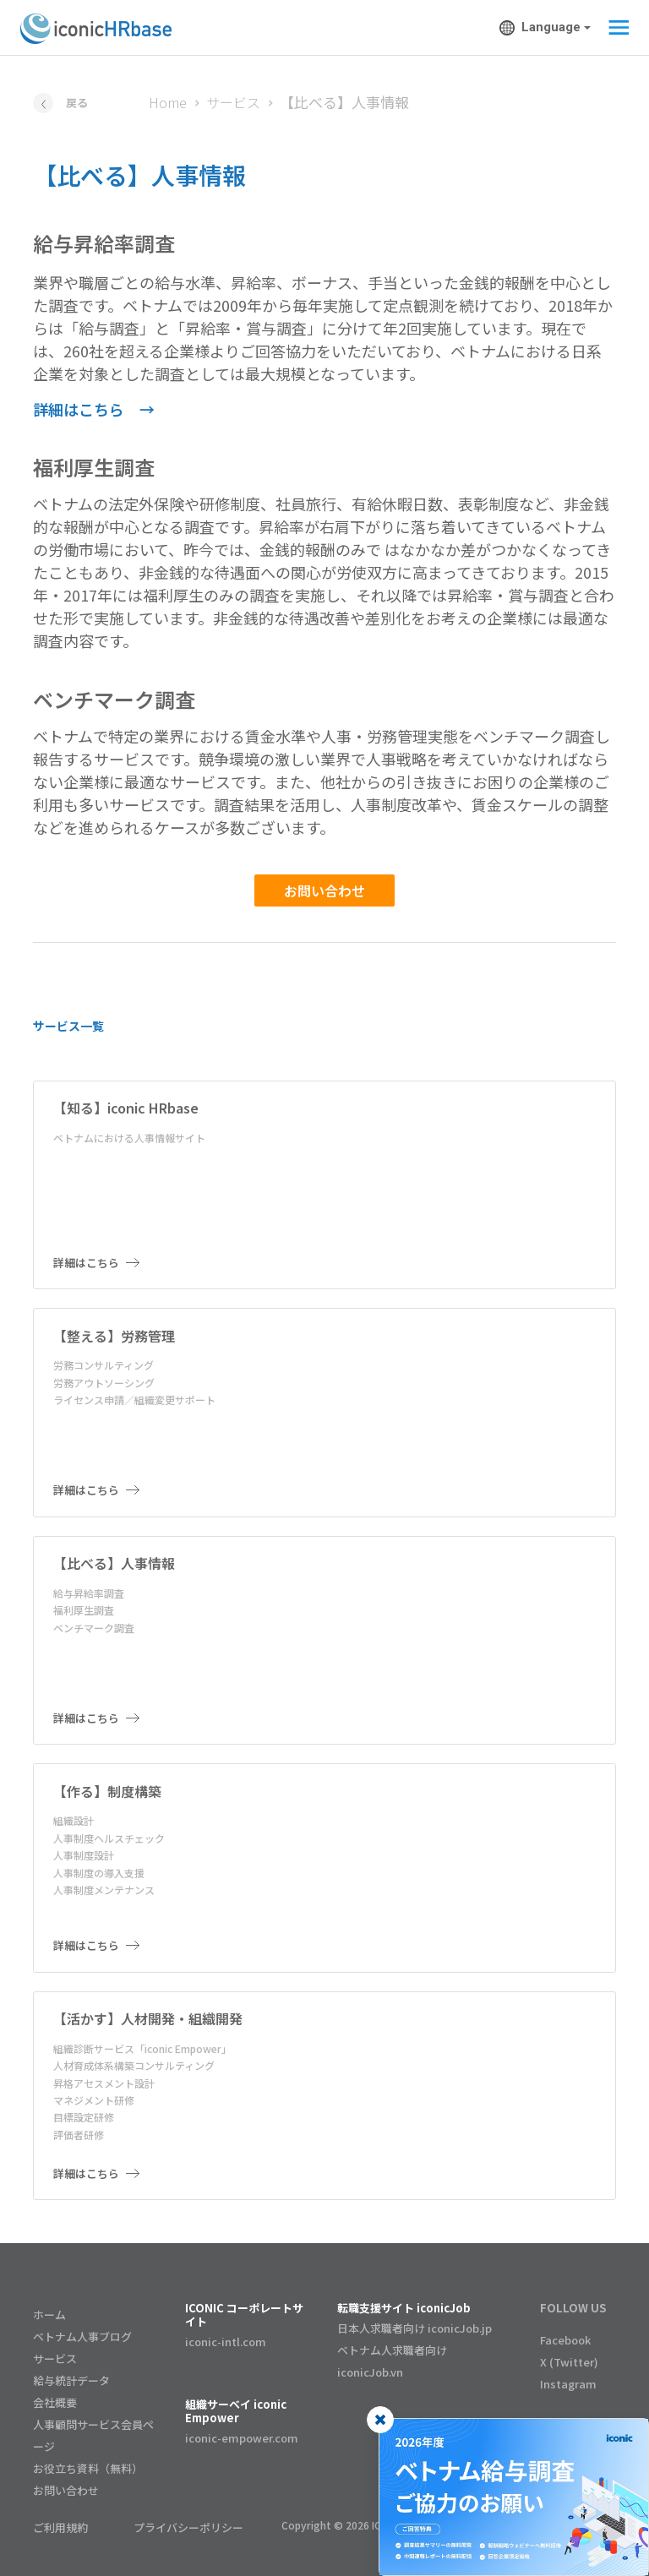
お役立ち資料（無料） (88, 2468)
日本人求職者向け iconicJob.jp (414, 2328)
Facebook (565, 2340)
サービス (233, 102)
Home (168, 102)
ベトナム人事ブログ (82, 2336)
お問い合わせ (324, 890)
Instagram (568, 2384)
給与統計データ (71, 2380)
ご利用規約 (60, 2527)
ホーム (49, 2314)
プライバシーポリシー (188, 2527)
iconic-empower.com (241, 2438)
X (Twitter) (569, 2362)
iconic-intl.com (225, 2342)
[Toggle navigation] (614, 28)
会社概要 (55, 2402)
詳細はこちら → (94, 409)
